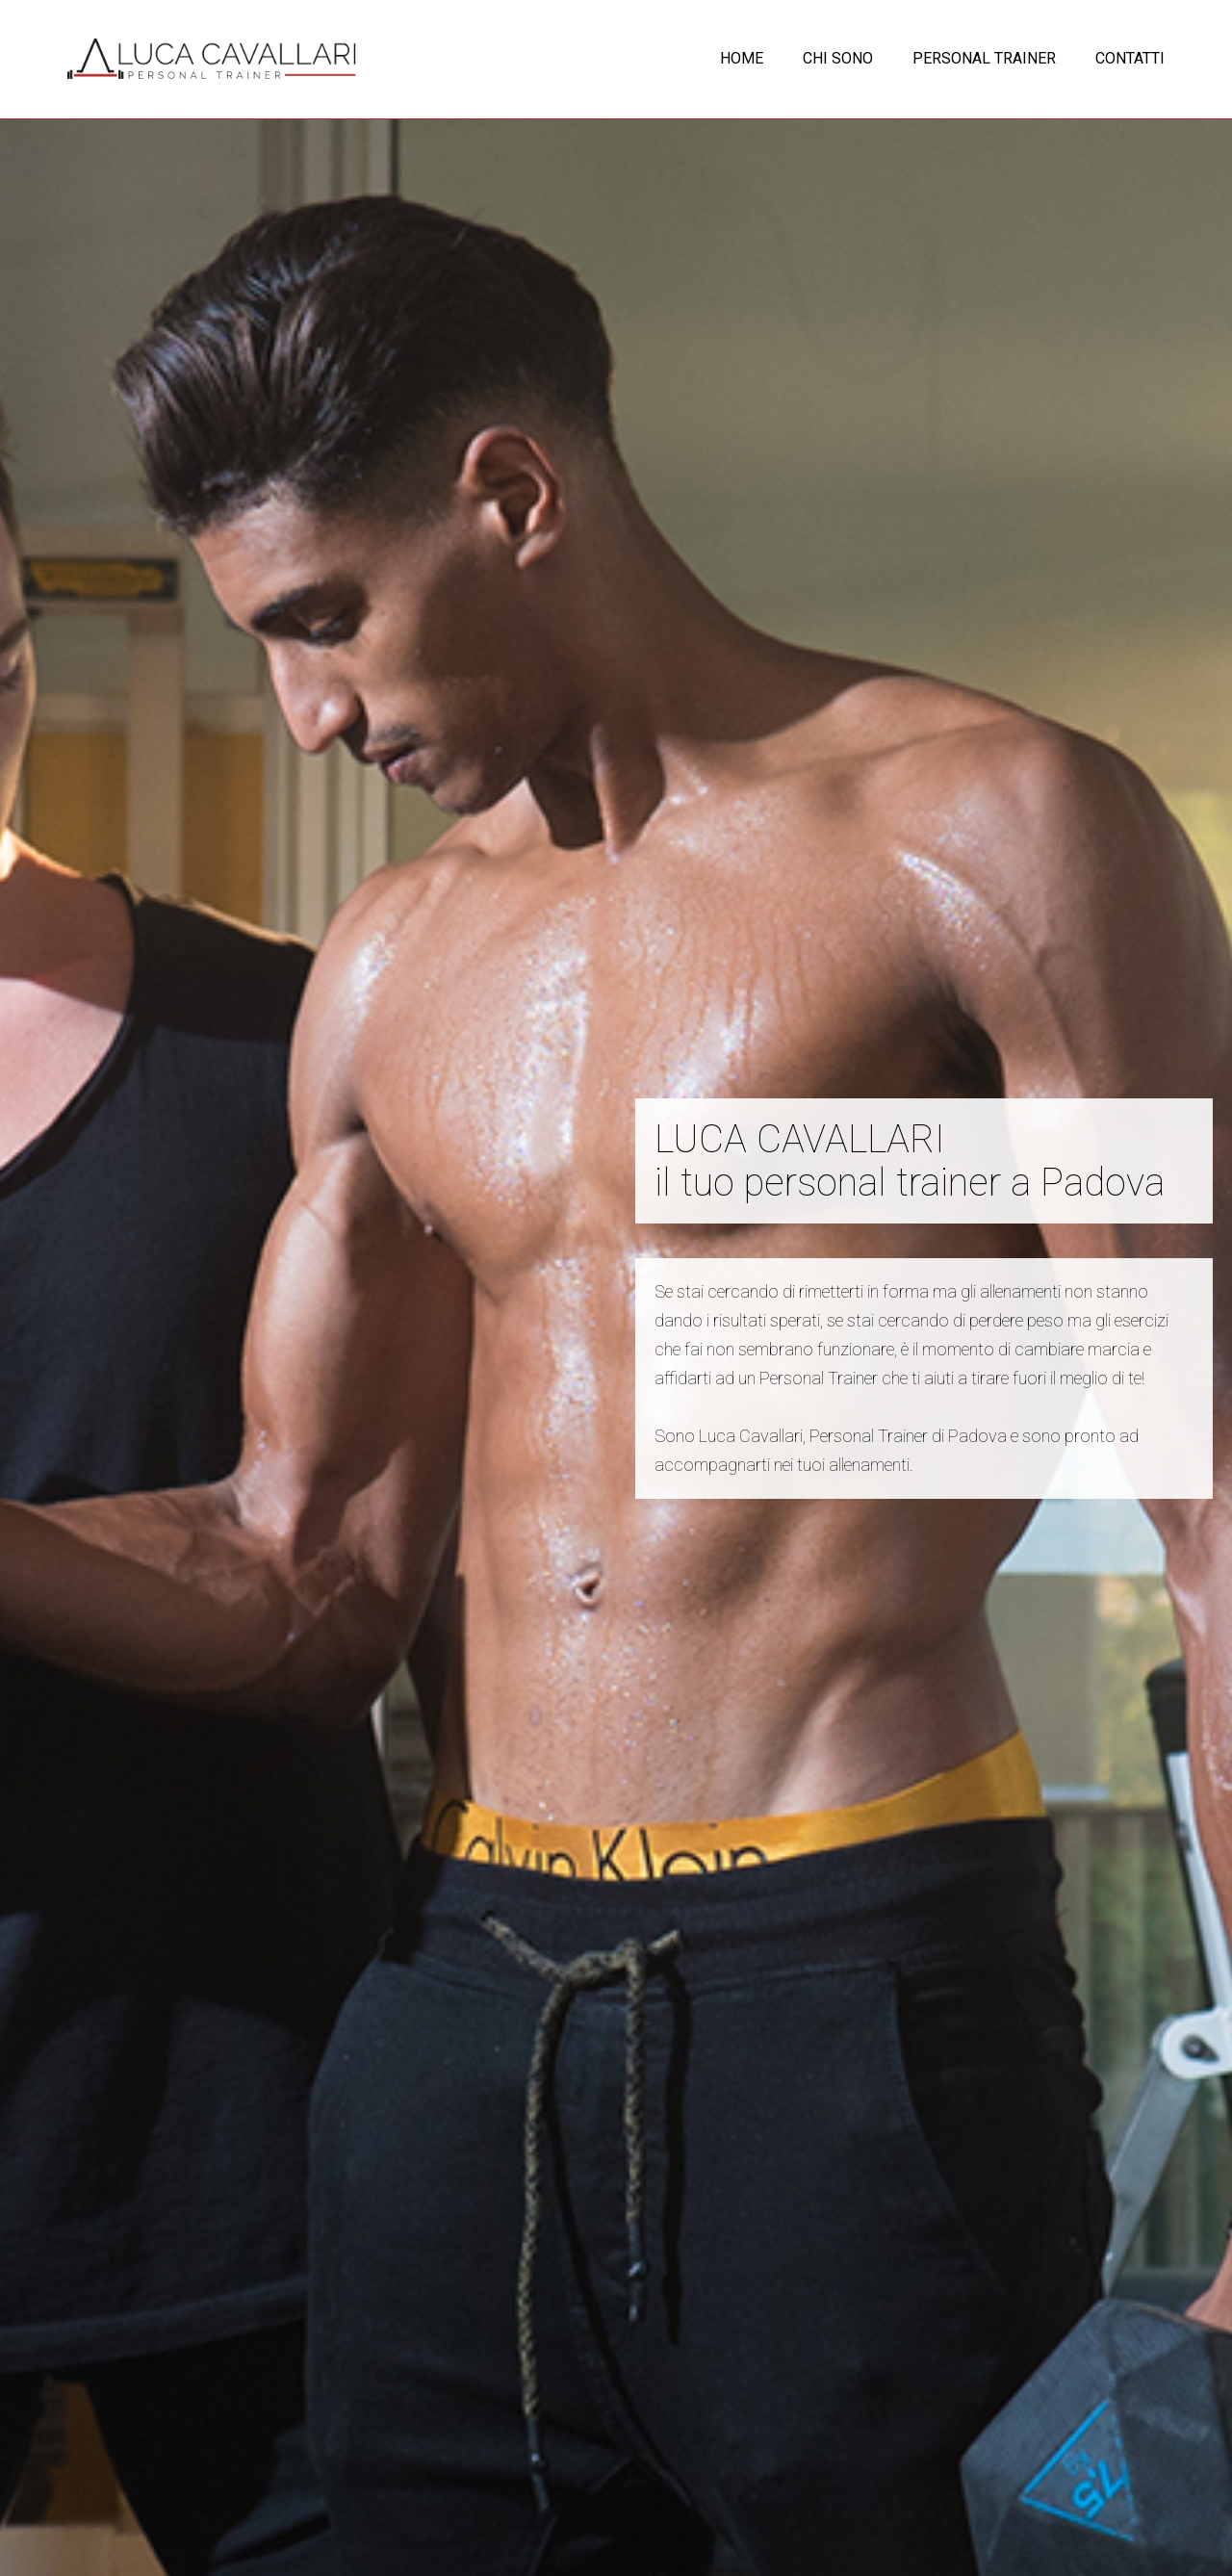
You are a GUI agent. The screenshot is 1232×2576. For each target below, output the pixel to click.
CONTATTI (1130, 58)
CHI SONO (838, 58)
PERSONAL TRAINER (984, 58)
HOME (741, 58)
